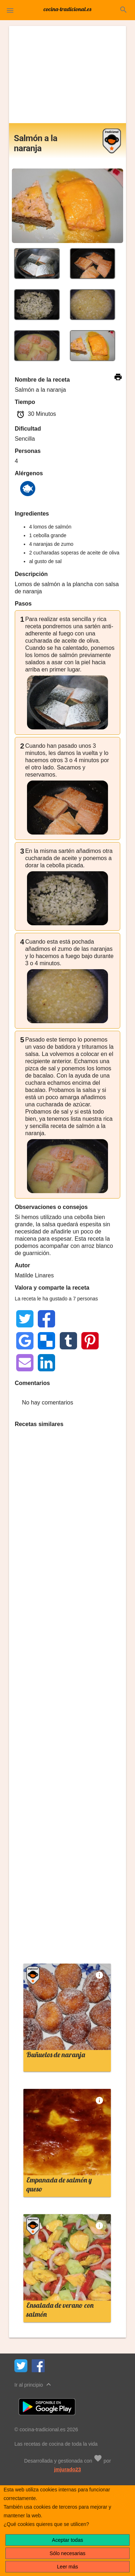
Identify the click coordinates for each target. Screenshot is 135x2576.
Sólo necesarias (68, 2553)
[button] (10, 10)
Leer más (67, 2567)
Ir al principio (33, 2384)
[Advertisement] (67, 75)
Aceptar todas (67, 2540)
